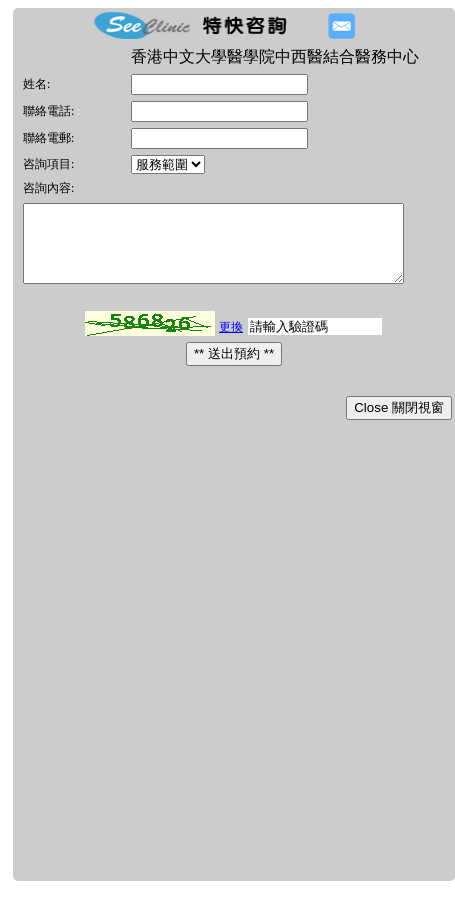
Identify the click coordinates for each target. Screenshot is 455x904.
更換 (231, 342)
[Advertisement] (226, 667)
